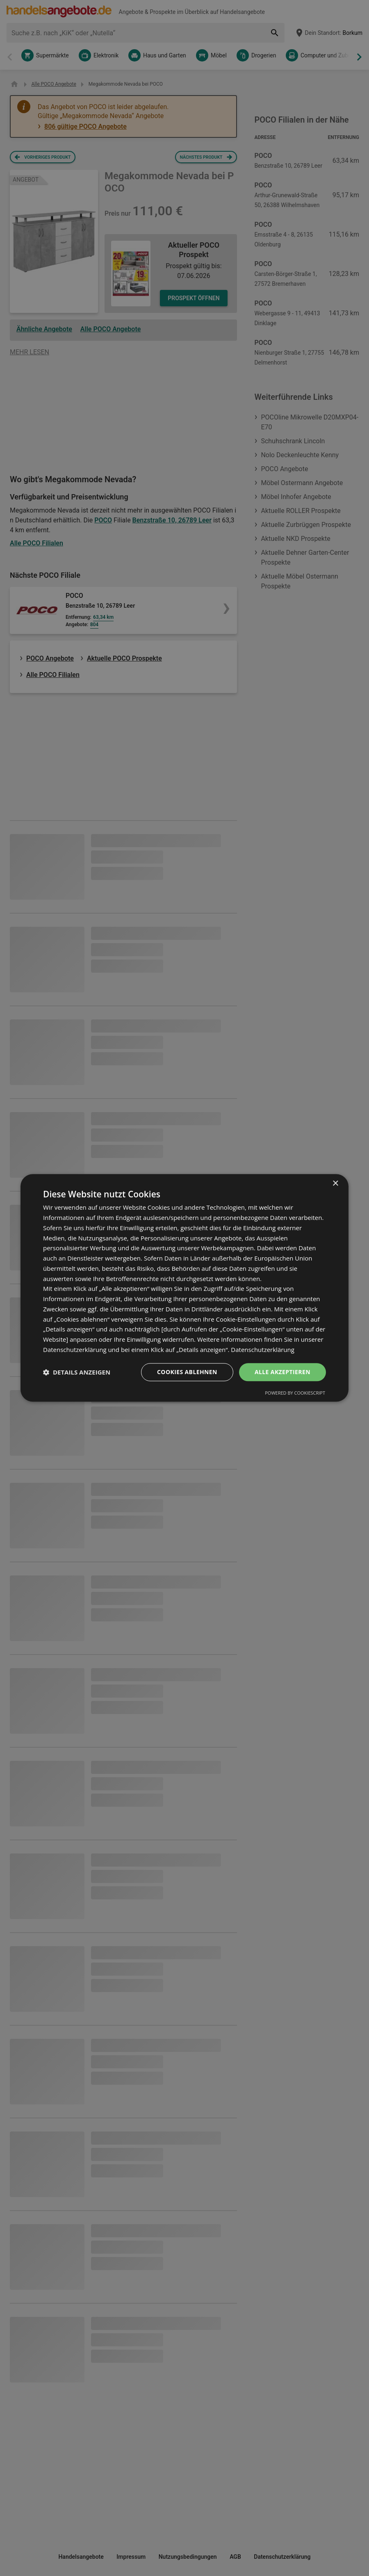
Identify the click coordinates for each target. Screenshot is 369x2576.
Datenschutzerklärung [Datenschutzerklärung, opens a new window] (262, 1349)
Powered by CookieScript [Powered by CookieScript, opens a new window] (295, 1393)
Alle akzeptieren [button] (282, 1372)
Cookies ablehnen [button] (187, 1372)
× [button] (335, 1184)
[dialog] (184, 1288)
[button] (76, 1372)
